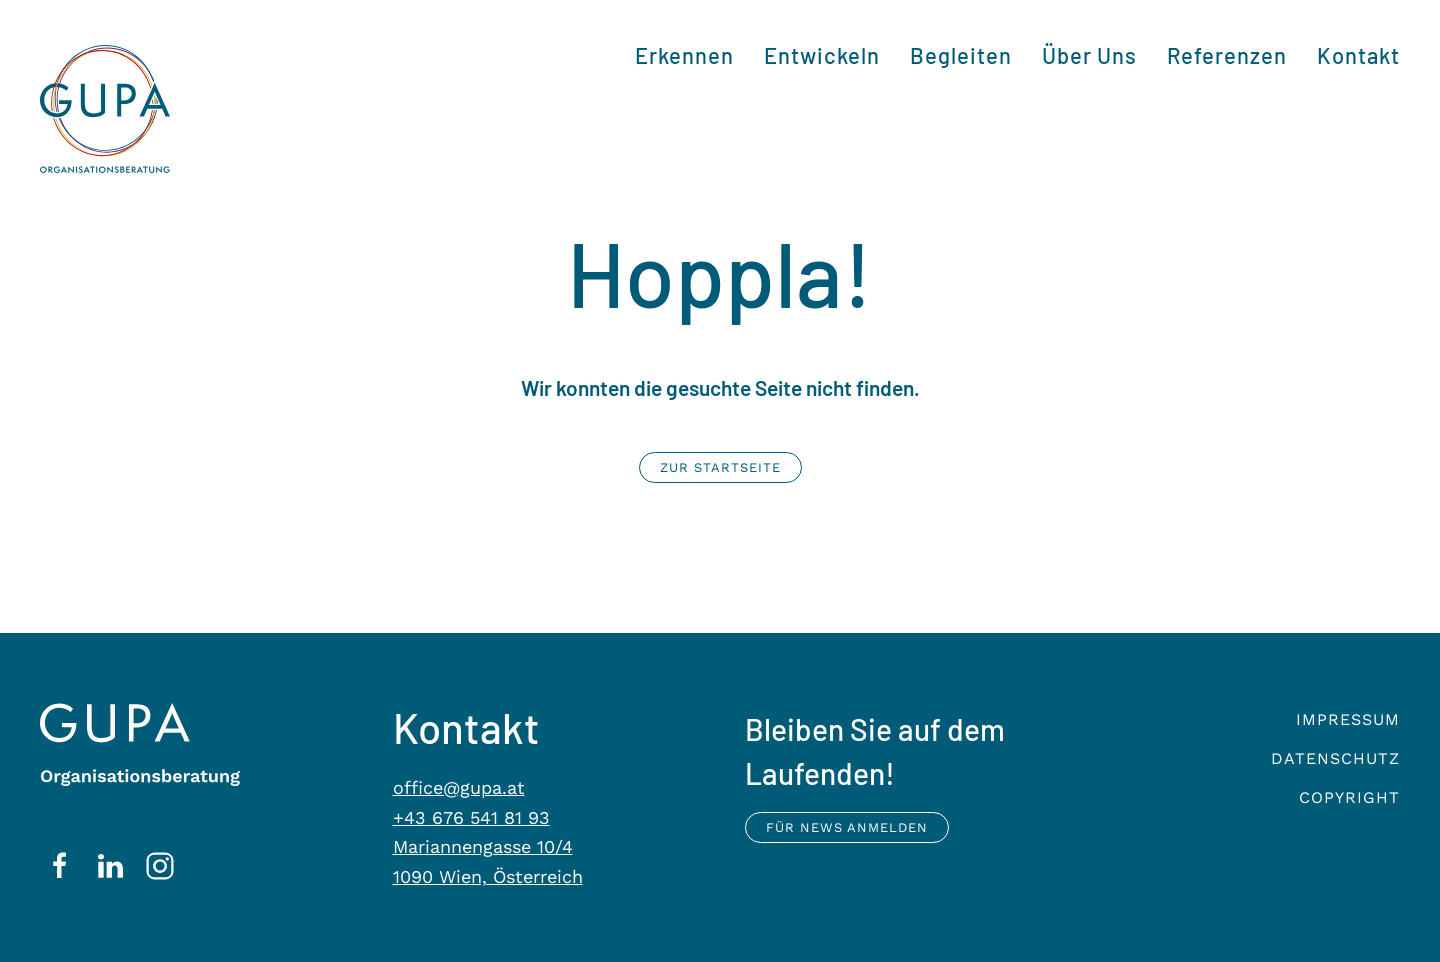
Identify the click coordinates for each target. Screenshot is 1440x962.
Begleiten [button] (961, 55)
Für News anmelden (847, 827)
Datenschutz (1335, 758)
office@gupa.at (459, 787)
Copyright (1349, 797)
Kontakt (1358, 55)
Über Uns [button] (1089, 55)
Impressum (1348, 719)
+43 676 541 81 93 (471, 817)
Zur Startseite (720, 467)
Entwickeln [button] (822, 55)
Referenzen (1227, 55)
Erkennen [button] (684, 55)
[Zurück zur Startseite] (105, 109)
